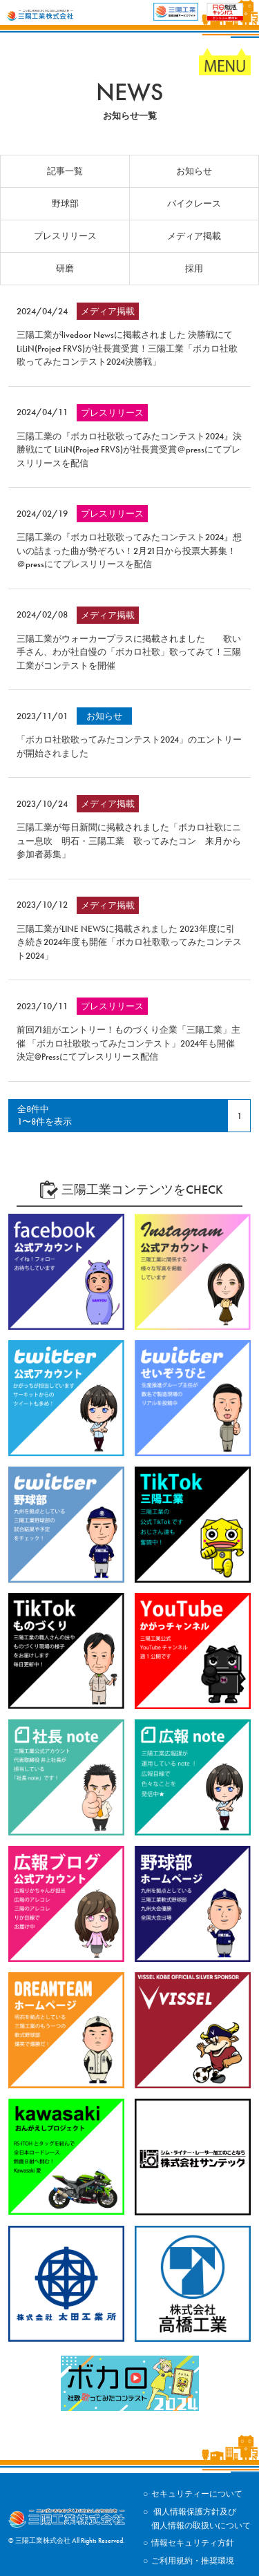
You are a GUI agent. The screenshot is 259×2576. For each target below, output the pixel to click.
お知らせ (194, 171)
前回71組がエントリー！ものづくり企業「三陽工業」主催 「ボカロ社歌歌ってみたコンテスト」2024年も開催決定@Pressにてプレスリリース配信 (128, 1043)
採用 (194, 268)
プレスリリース (65, 236)
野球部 (65, 203)
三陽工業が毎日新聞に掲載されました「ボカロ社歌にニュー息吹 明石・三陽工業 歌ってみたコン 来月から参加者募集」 (129, 840)
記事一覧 (65, 171)
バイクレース (194, 203)
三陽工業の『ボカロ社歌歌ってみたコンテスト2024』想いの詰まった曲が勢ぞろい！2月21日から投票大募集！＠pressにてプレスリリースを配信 (129, 550)
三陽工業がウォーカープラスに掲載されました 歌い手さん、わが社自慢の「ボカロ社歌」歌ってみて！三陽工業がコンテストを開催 (129, 652)
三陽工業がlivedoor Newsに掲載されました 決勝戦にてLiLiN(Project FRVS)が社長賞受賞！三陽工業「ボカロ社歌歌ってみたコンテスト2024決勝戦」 (127, 348)
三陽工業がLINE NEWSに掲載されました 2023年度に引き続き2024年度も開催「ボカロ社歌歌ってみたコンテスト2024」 (129, 942)
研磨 (65, 268)
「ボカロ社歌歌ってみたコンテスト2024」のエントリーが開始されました (129, 746)
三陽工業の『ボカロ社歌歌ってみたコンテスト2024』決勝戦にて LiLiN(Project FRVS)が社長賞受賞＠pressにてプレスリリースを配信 (129, 449)
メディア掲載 (194, 236)
